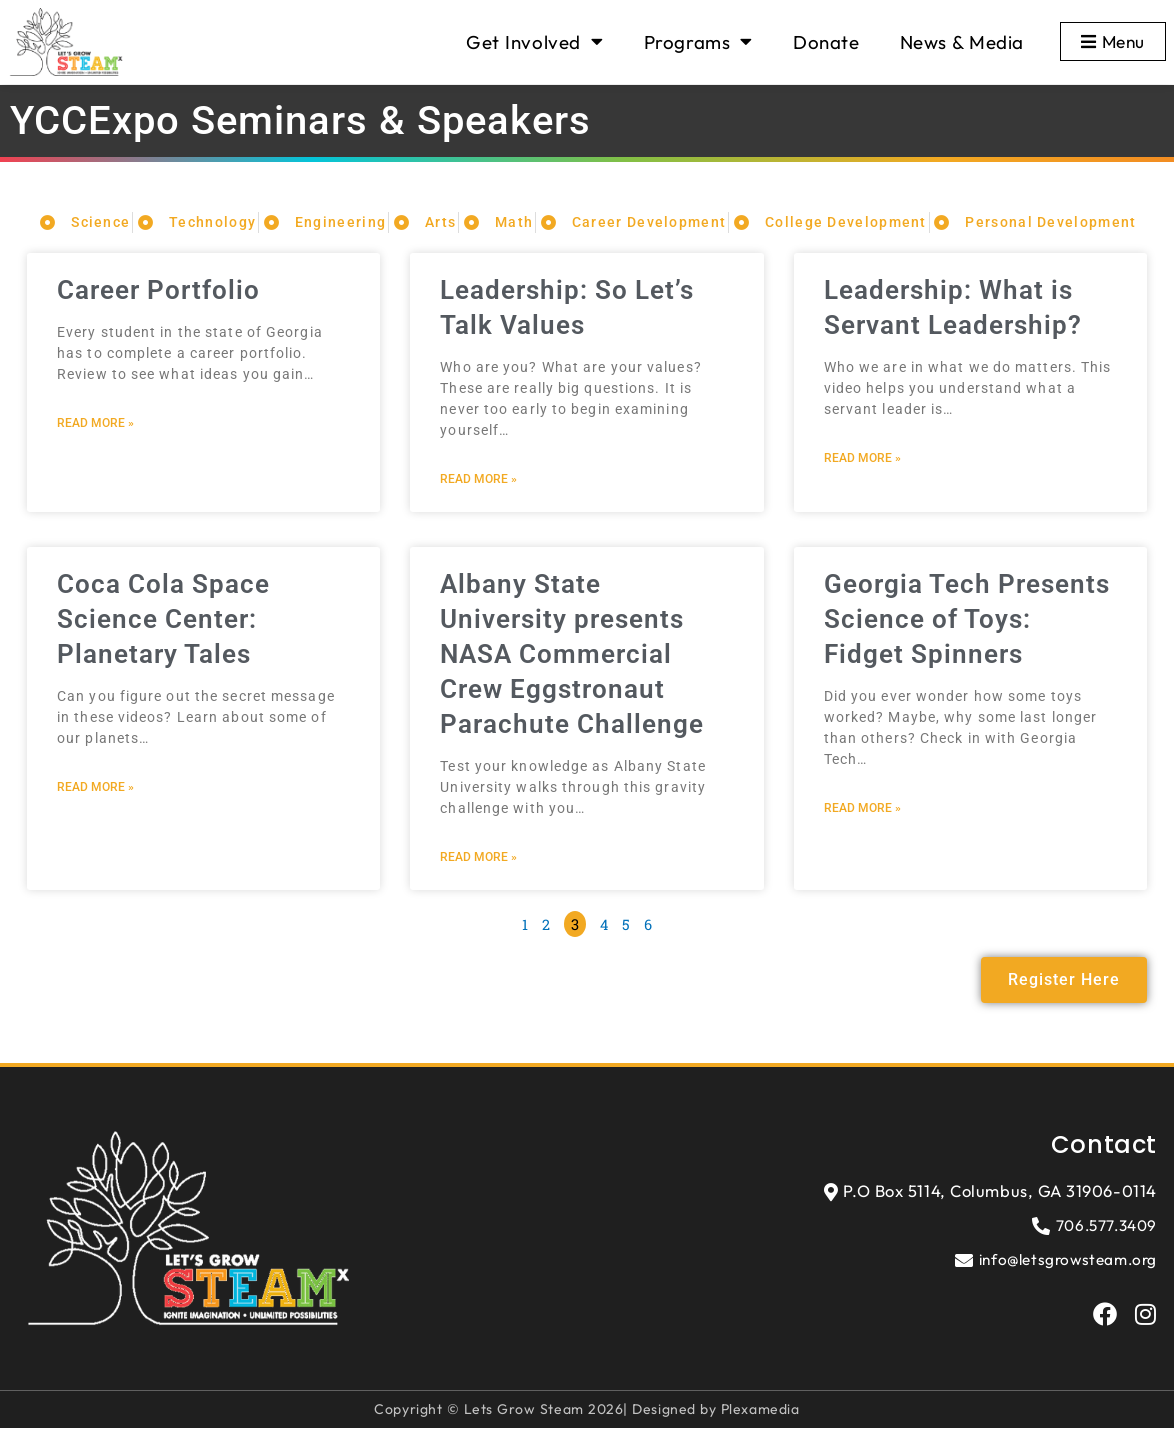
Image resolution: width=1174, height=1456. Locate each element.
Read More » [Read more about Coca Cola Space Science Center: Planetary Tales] (95, 812)
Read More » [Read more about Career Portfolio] (95, 447)
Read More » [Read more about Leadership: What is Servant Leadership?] (862, 482)
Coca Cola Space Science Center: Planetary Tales (167, 643)
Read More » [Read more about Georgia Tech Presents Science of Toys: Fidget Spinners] (862, 833)
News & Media (958, 42)
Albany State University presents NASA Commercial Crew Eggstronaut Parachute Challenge (576, 678)
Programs (694, 41)
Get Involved (530, 41)
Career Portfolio (163, 314)
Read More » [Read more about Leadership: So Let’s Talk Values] (478, 503)
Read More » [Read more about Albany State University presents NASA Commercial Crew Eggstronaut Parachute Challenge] (478, 882)
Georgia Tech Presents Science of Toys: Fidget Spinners (965, 643)
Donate (822, 42)
